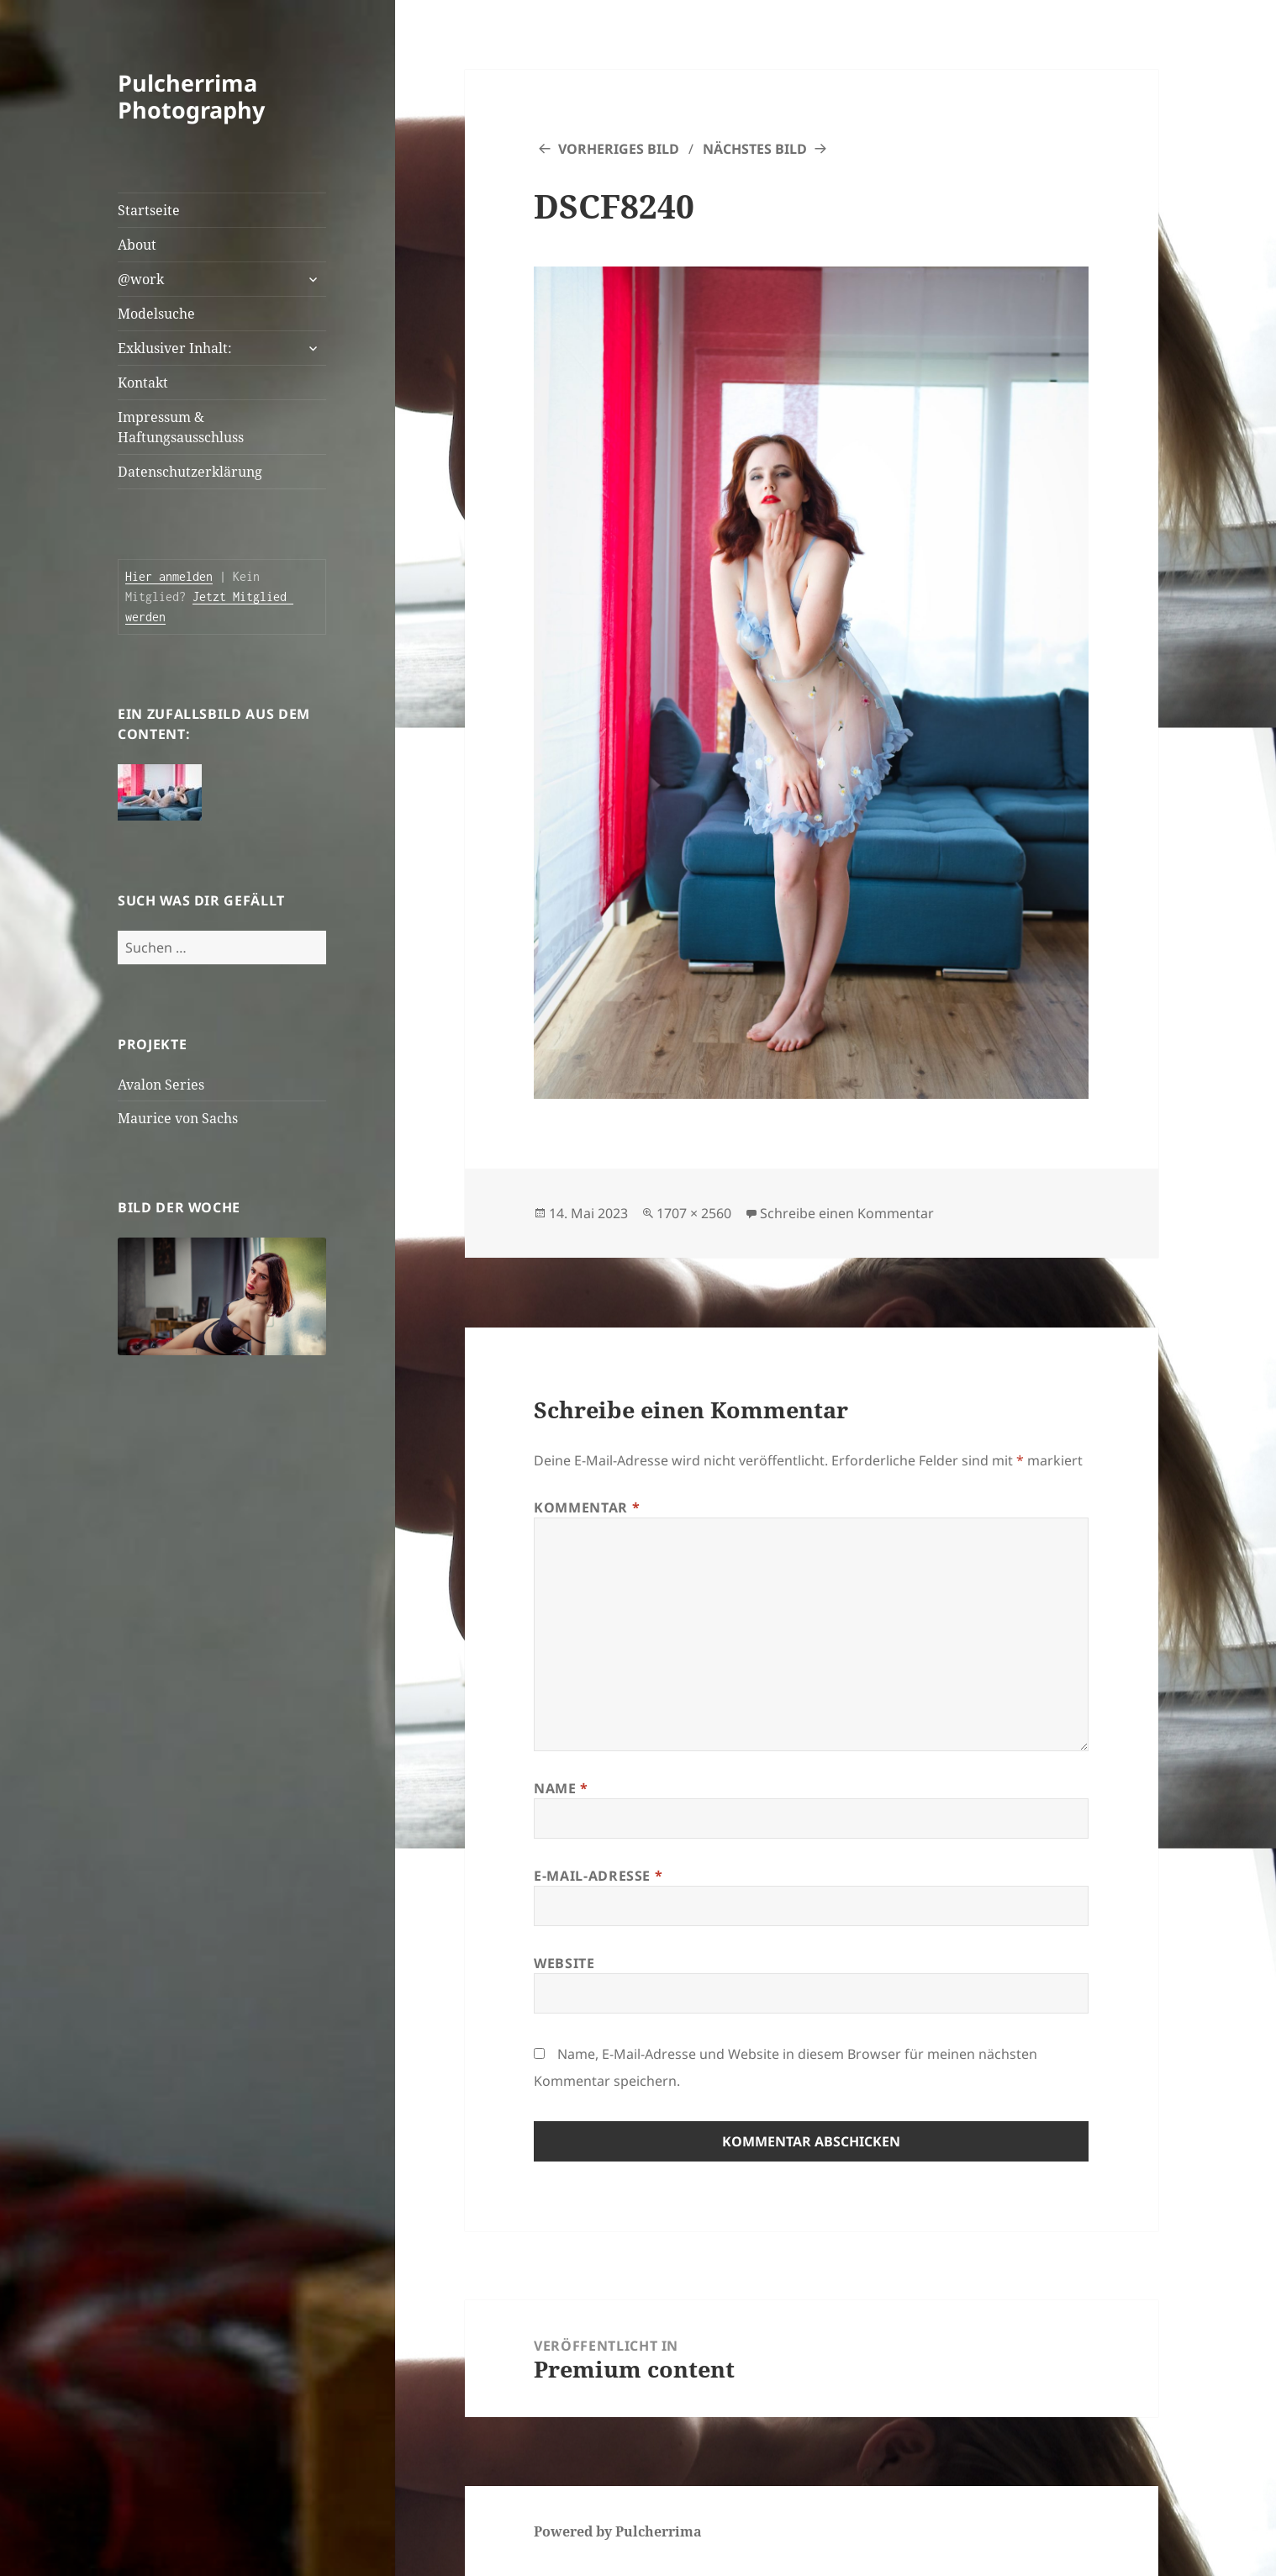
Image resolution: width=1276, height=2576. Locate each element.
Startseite (149, 210)
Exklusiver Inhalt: (175, 348)
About (137, 244)
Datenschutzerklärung (190, 471)
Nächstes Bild (755, 149)
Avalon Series (161, 1084)
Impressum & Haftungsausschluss (181, 427)
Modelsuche (156, 313)
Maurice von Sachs (178, 1118)
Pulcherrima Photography (191, 96)
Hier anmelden (169, 576)
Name (561, 1788)
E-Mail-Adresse (598, 1875)
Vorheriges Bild (618, 149)
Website (564, 1963)
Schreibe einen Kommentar (847, 1213)
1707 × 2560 (693, 1213)
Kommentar (587, 1507)
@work (141, 279)
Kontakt (143, 382)
